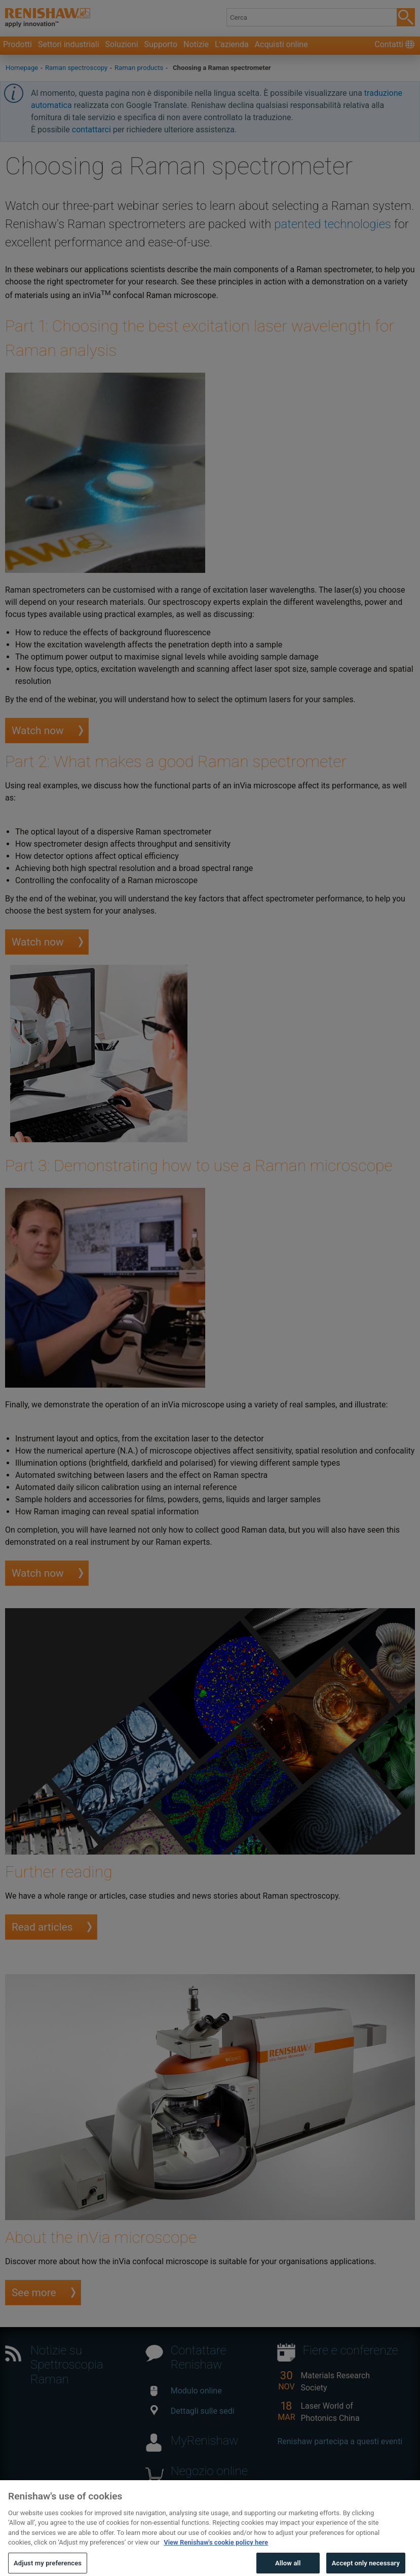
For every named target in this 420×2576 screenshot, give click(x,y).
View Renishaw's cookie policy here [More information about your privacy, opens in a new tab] (216, 2549)
